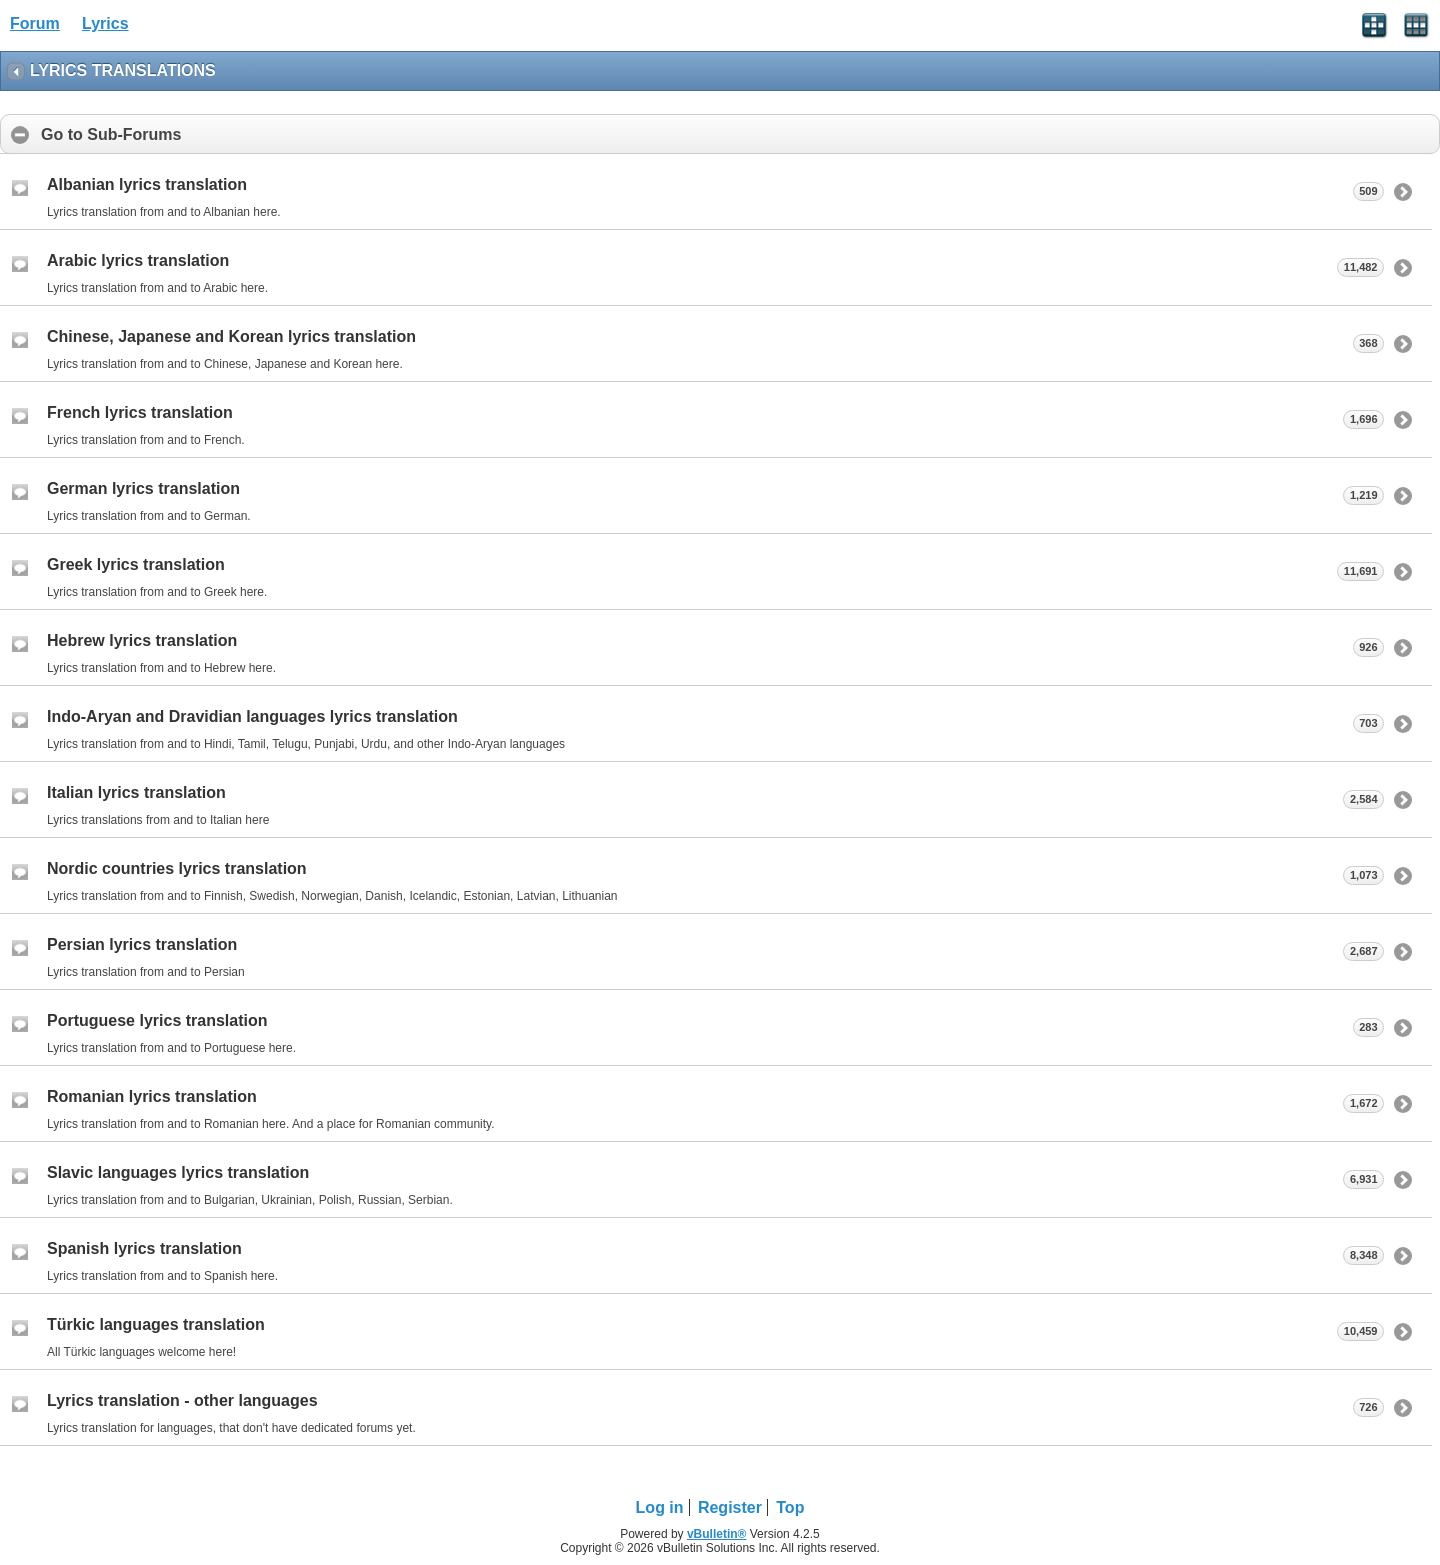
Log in (660, 1507)
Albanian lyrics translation (147, 184)
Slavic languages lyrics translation (178, 1172)
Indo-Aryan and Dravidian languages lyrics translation (252, 716)
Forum (35, 23)
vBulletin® (717, 1534)
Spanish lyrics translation (144, 1248)
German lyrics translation (143, 488)
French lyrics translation (140, 412)
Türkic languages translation (156, 1324)
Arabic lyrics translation (138, 260)
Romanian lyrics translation (152, 1096)
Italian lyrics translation (136, 792)
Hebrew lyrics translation (142, 640)
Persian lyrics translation (142, 944)
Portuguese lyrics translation (157, 1020)
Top (790, 1507)
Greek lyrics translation (136, 564)
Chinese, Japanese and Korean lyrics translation (231, 336)
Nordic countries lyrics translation (177, 868)
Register (730, 1507)
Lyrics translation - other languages (182, 1400)
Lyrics (105, 23)
